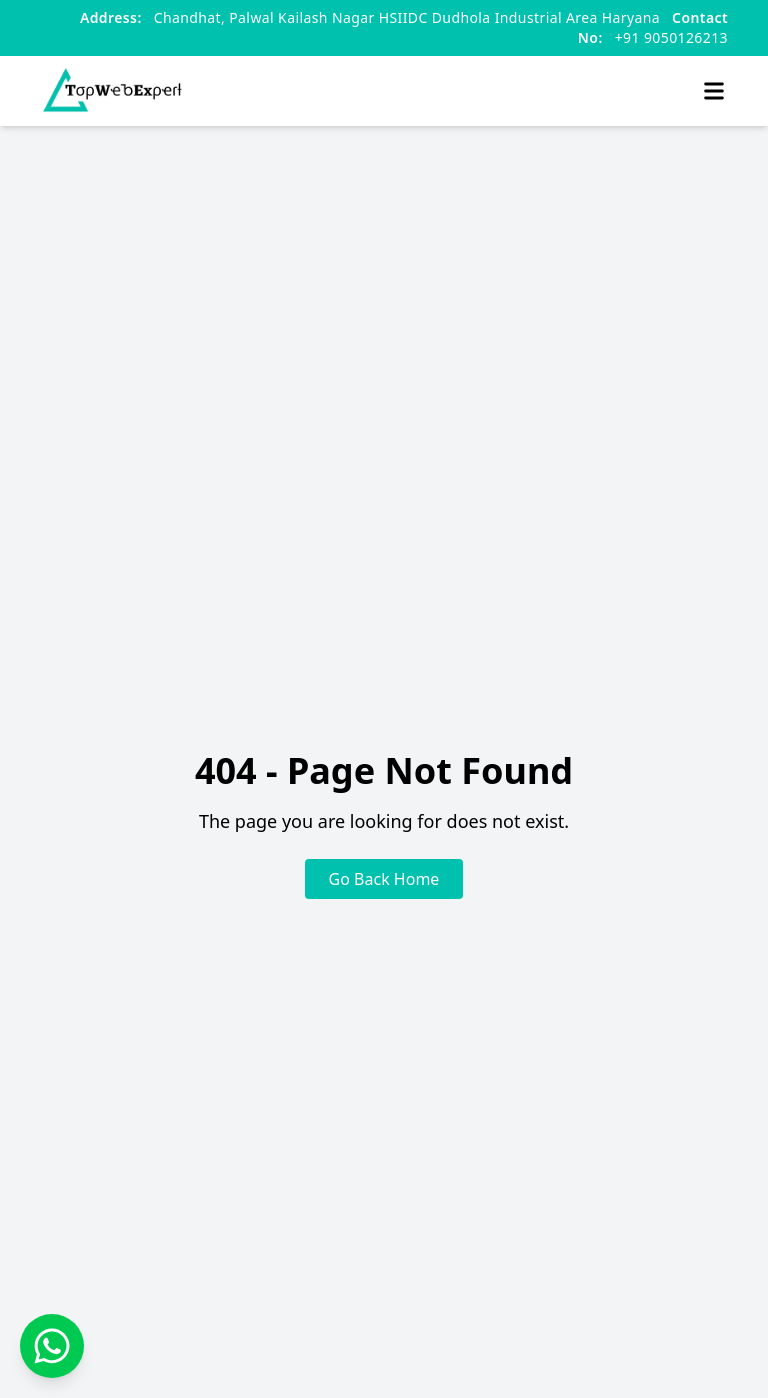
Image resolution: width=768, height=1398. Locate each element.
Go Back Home (384, 879)
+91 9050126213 (653, 27)
